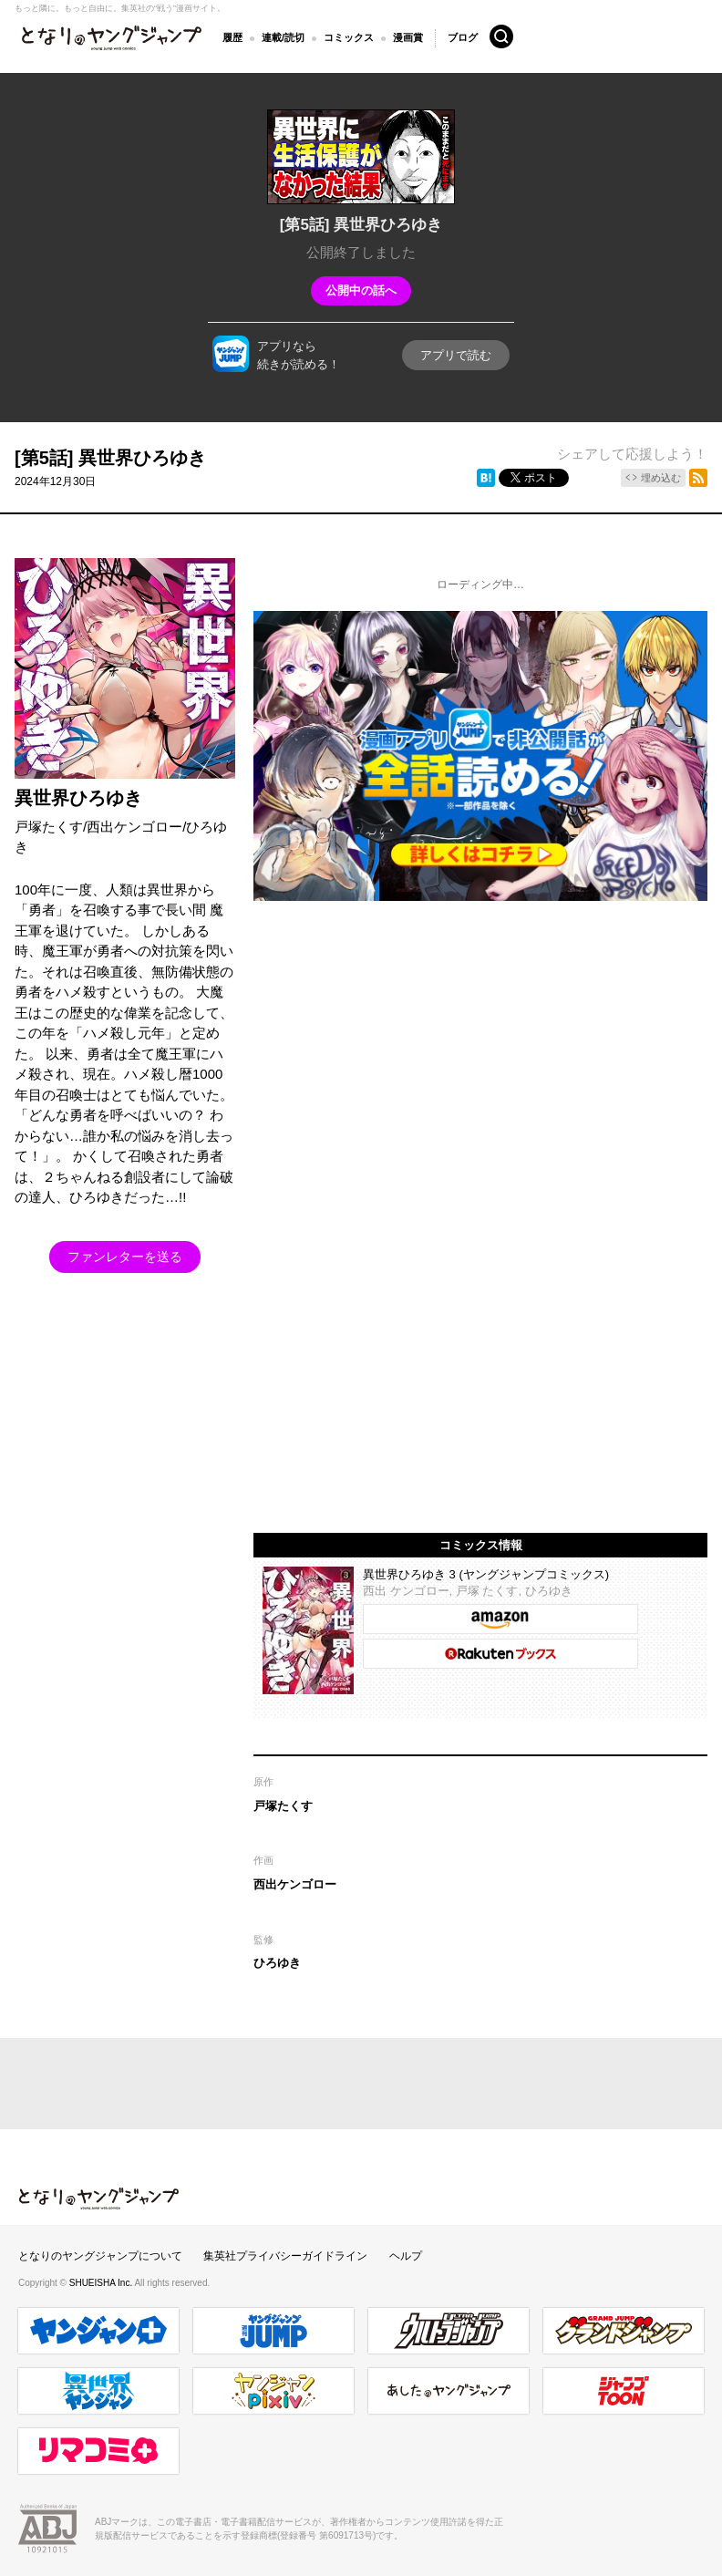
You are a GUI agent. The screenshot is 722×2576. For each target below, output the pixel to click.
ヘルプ (405, 2256)
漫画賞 (408, 37)
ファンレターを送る (124, 1256)
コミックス (349, 37)
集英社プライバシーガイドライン (285, 2256)
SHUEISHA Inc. (102, 2283)
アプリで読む (455, 355)
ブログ (463, 36)
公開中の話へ (361, 290)
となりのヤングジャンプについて (100, 2256)
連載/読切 (283, 37)
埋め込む (661, 477)
